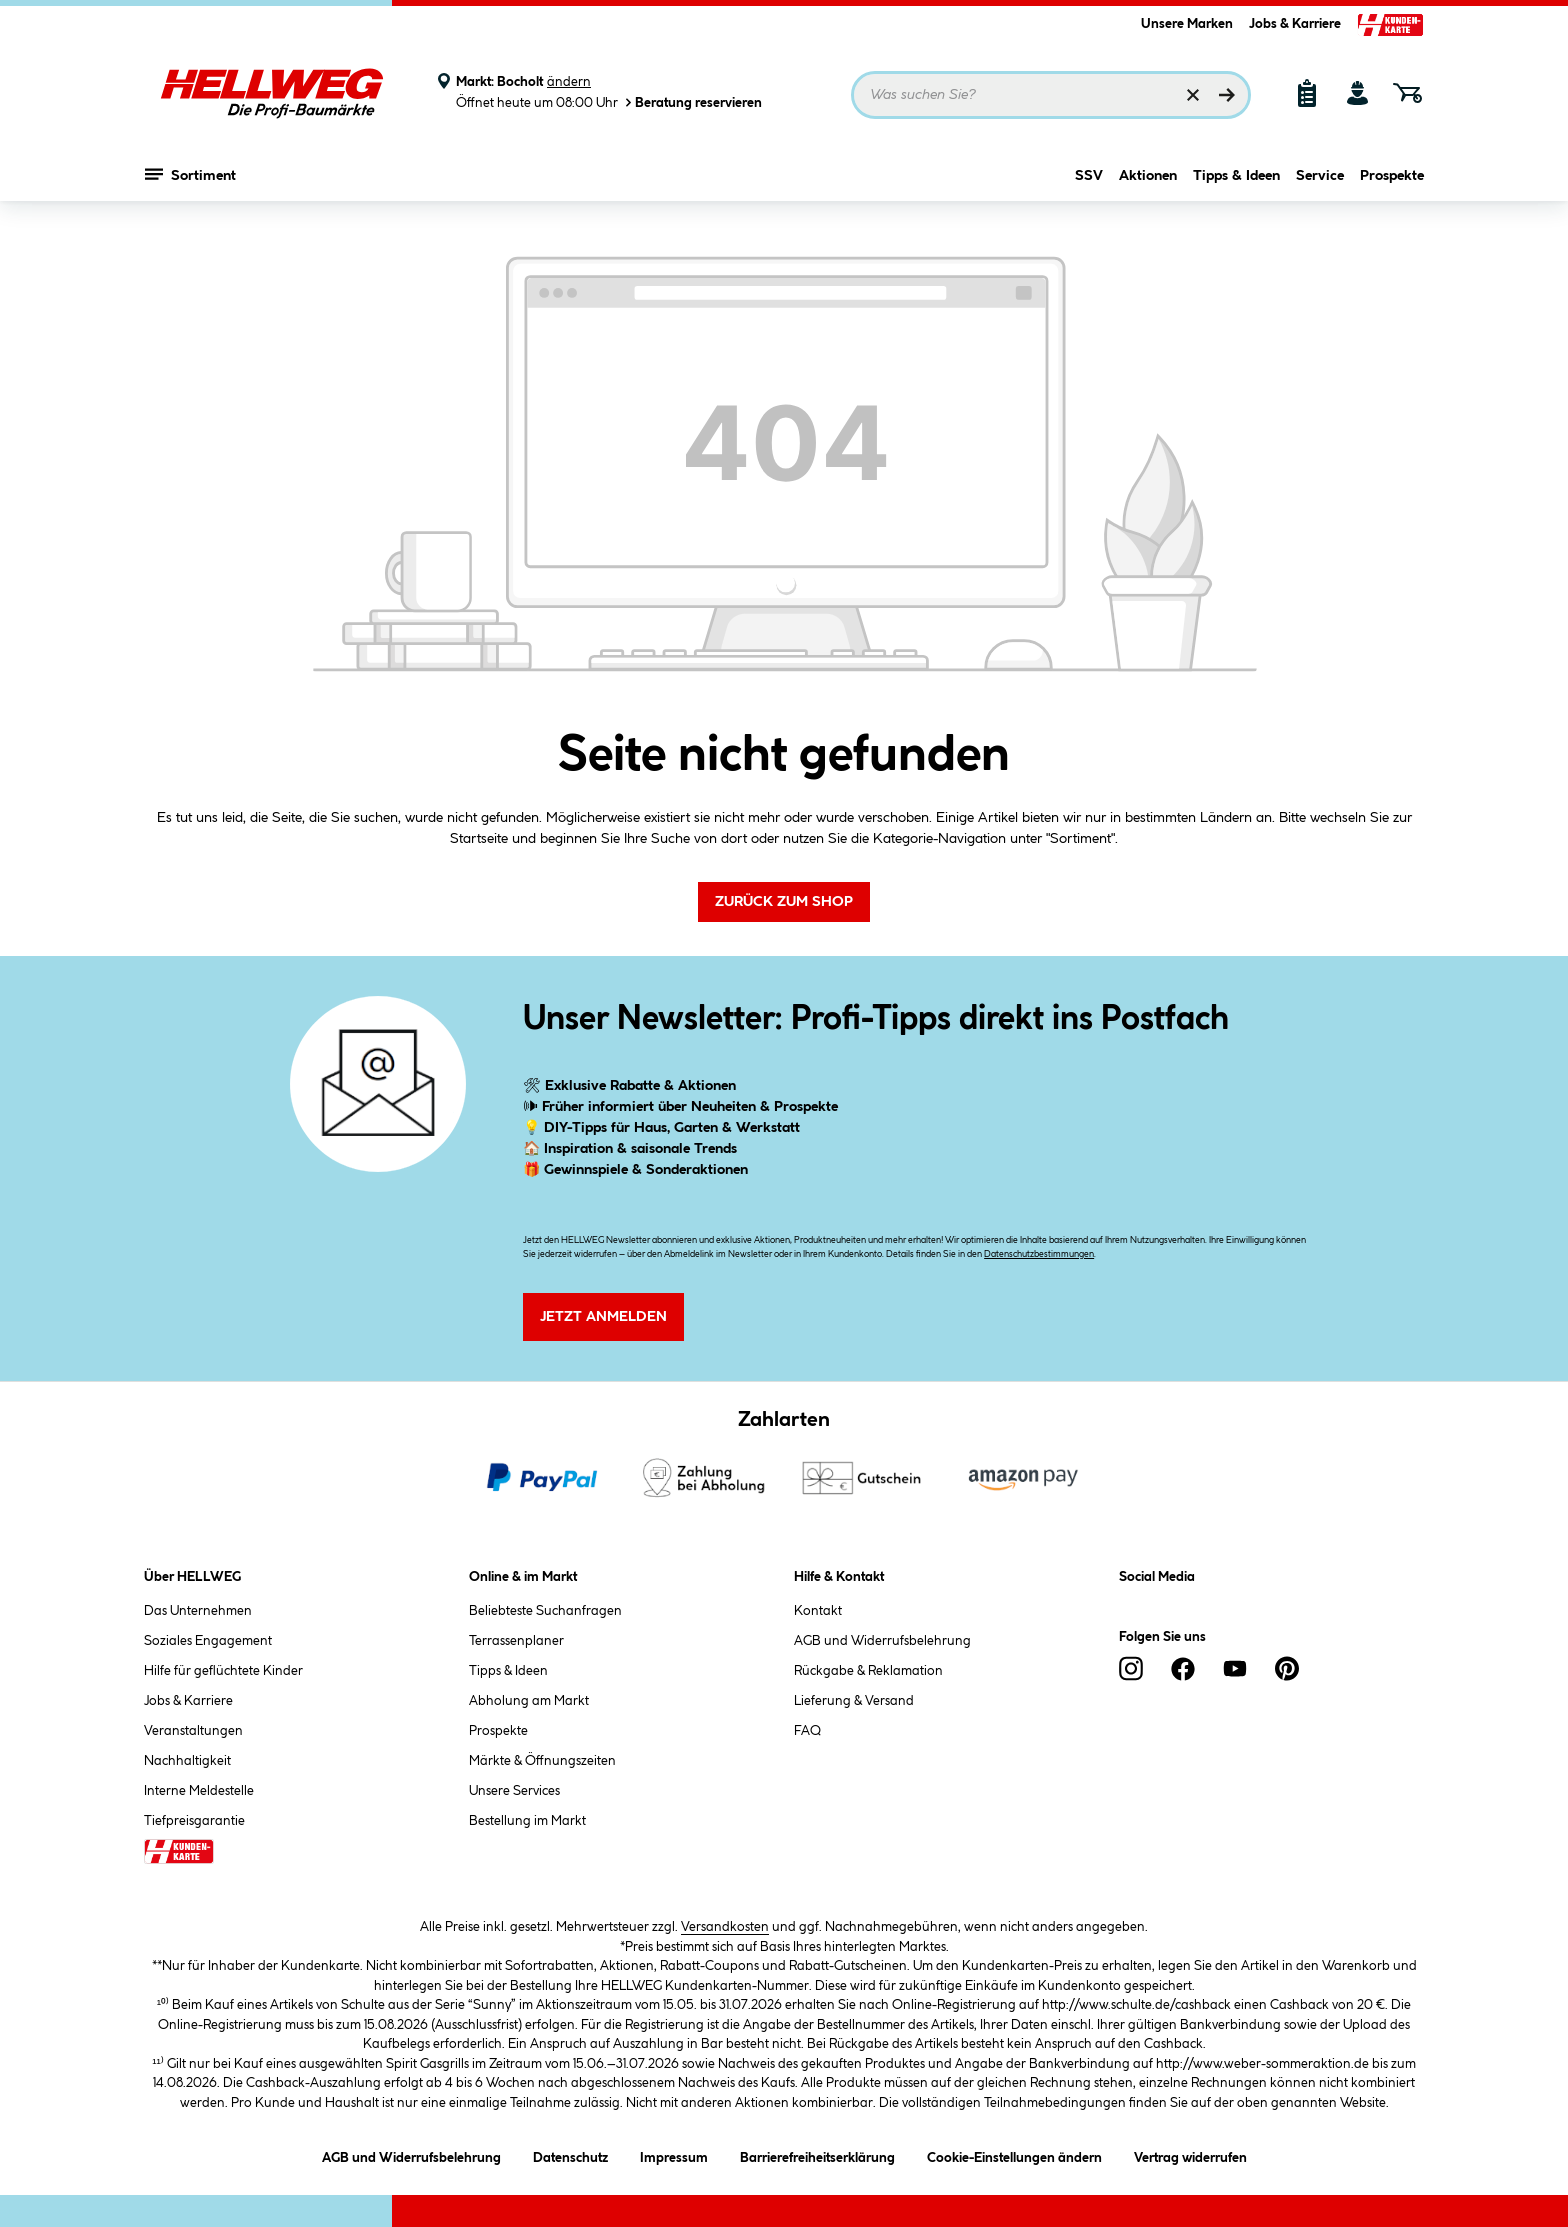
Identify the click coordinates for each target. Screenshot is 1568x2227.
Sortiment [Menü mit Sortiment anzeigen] (190, 175)
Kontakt (818, 1611)
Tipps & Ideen (1236, 177)
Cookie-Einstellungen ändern (1014, 2154)
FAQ (807, 1731)
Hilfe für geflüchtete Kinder (223, 1671)
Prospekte (1392, 177)
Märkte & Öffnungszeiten (542, 1761)
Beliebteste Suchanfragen (545, 1611)
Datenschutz (570, 2154)
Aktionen (1148, 177)
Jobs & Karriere (1295, 24)
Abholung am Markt (529, 1701)
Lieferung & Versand (854, 1701)
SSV (1089, 177)
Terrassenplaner (516, 1641)
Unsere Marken (1187, 24)
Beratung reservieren (692, 102)
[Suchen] (1227, 95)
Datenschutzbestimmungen (1039, 1254)
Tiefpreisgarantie (194, 1821)
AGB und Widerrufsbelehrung (882, 1641)
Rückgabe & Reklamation (868, 1671)
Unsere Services (514, 1791)
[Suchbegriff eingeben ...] (1051, 95)
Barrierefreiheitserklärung (817, 2154)
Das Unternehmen (198, 1611)
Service (1320, 177)
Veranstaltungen (193, 1731)
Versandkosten (725, 1927)
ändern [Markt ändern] (569, 82)
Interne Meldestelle (199, 1791)
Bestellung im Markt (527, 1821)
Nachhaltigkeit (187, 1761)
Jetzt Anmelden (603, 1317)
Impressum (674, 2154)
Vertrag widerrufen (1190, 2158)
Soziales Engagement (208, 1641)
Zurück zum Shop (784, 902)
